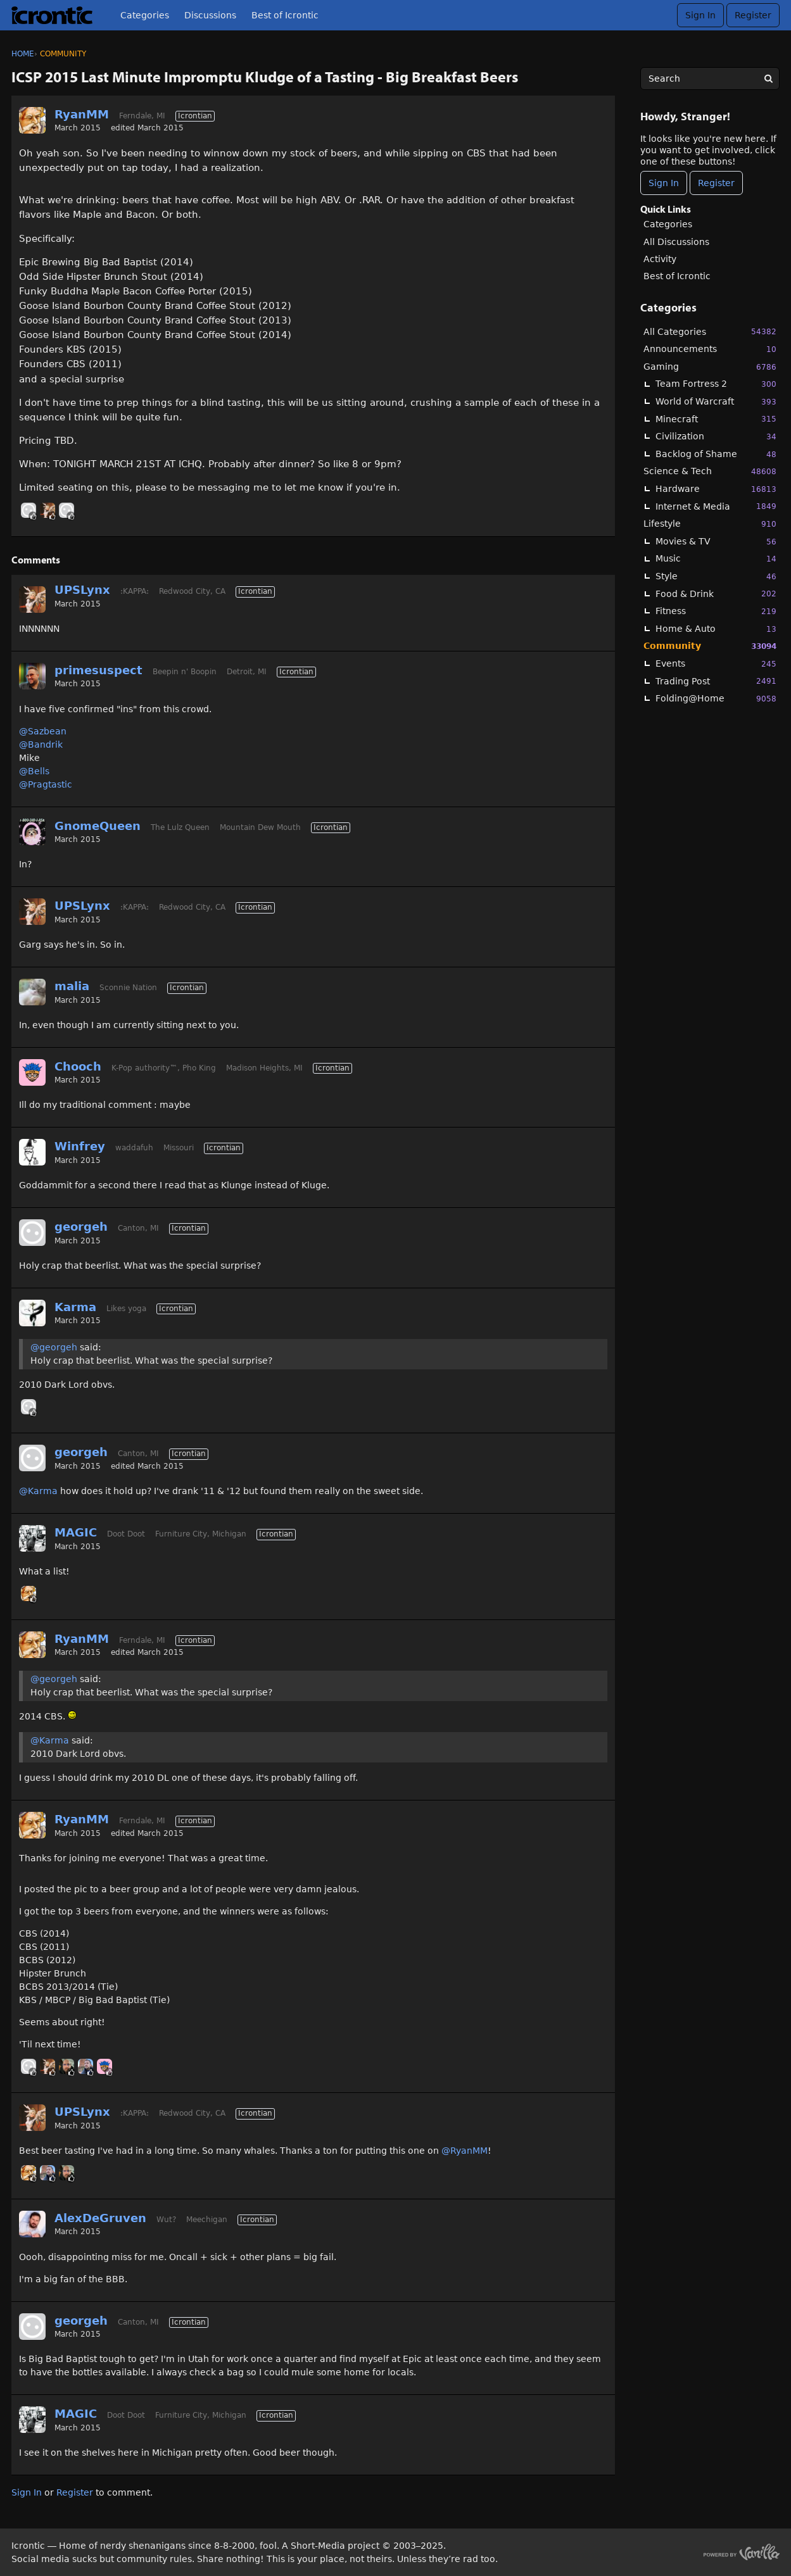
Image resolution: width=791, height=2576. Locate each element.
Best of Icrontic (285, 15)
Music (715, 559)
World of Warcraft (715, 402)
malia (71, 986)
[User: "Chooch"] (32, 1072)
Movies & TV (715, 542)
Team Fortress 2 (715, 384)
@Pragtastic (45, 784)
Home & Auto (715, 629)
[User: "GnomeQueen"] (32, 832)
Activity (659, 259)
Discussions (210, 15)
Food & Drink (715, 593)
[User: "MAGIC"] (32, 1538)
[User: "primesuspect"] (32, 676)
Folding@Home (715, 699)
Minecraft (715, 419)
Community (709, 646)
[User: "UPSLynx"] (47, 510)
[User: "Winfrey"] (32, 1152)
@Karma (38, 1491)
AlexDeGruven (100, 2218)
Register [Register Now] (716, 183)
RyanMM (81, 114)
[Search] (768, 78)
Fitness (715, 611)
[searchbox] (710, 78)
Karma (75, 1307)
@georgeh (53, 1347)
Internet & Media (715, 506)
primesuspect (98, 670)
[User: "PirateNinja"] (28, 510)
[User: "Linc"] (85, 2066)
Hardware (715, 489)
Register (753, 15)
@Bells (34, 771)
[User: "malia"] (32, 992)
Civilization (715, 436)
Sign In (700, 15)
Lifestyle (709, 524)
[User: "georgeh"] (66, 510)
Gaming (709, 367)
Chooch (77, 1066)
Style (715, 576)
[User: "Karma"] (32, 1313)
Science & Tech (709, 471)
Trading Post (715, 681)
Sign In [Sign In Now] (664, 183)
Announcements (709, 349)
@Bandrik (41, 744)
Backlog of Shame (715, 454)
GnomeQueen (97, 825)
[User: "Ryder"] (66, 2066)
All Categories (709, 331)
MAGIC (75, 1532)
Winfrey (79, 1146)
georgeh (81, 1226)
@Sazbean (42, 731)
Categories (144, 15)
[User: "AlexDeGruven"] (32, 2224)
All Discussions (676, 242)
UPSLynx (82, 589)
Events (715, 664)
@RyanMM (464, 2151)
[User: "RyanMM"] (32, 120)
